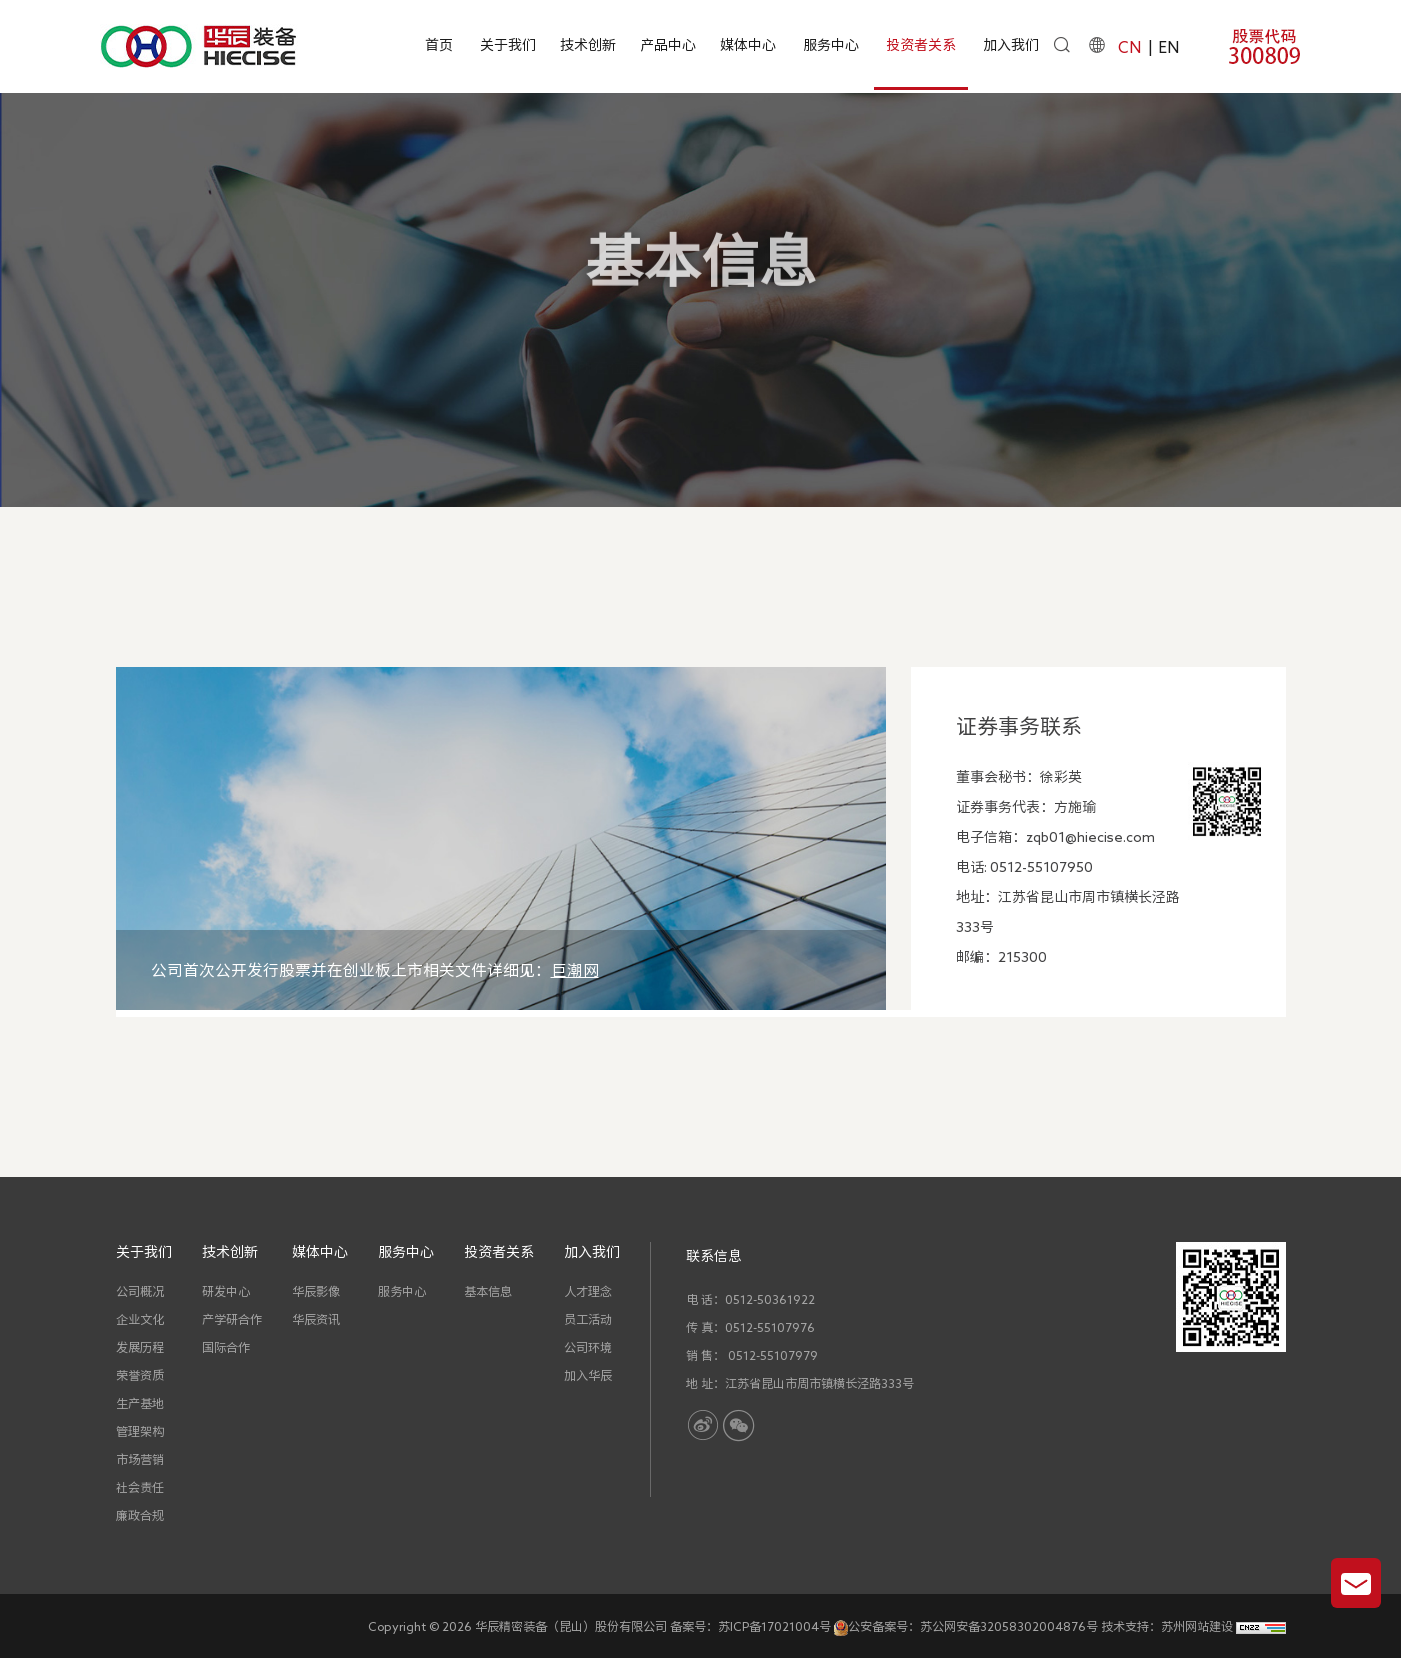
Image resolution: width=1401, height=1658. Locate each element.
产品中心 (668, 45)
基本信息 (841, 353)
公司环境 (588, 1347)
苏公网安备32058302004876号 (1009, 1626)
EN (1168, 47)
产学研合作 (232, 1319)
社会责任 (140, 1487)
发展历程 (140, 1347)
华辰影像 (316, 1291)
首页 (439, 45)
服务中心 (831, 45)
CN (1129, 47)
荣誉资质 (140, 1375)
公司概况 (140, 1291)
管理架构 (140, 1431)
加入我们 (1011, 45)
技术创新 (588, 45)
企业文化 (140, 1319)
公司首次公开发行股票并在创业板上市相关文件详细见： (375, 970)
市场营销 (140, 1459)
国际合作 (226, 1347)
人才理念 (588, 1291)
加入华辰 (588, 1375)
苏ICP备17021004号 (774, 1626)
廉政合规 (140, 1515)
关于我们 (508, 45)
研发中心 (226, 1291)
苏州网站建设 (1197, 1626)
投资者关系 (921, 45)
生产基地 (140, 1403)
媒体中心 (748, 45)
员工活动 (588, 1319)
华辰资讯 (316, 1319)
